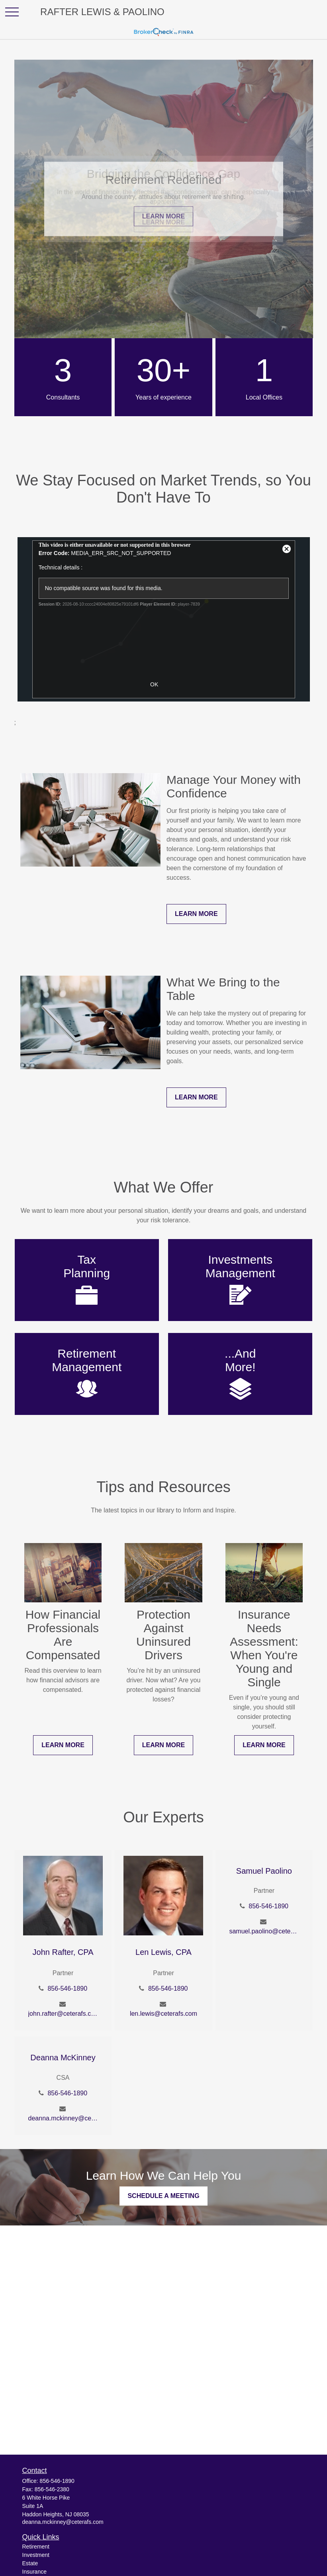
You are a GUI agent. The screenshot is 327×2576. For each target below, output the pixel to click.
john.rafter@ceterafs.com (63, 2013)
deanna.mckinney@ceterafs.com (63, 2118)
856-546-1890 (67, 1988)
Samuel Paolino (264, 1871)
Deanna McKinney (62, 2057)
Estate (30, 2563)
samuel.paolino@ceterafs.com (264, 1931)
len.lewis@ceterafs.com (163, 2013)
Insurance (34, 2571)
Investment (35, 2555)
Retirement (35, 2546)
